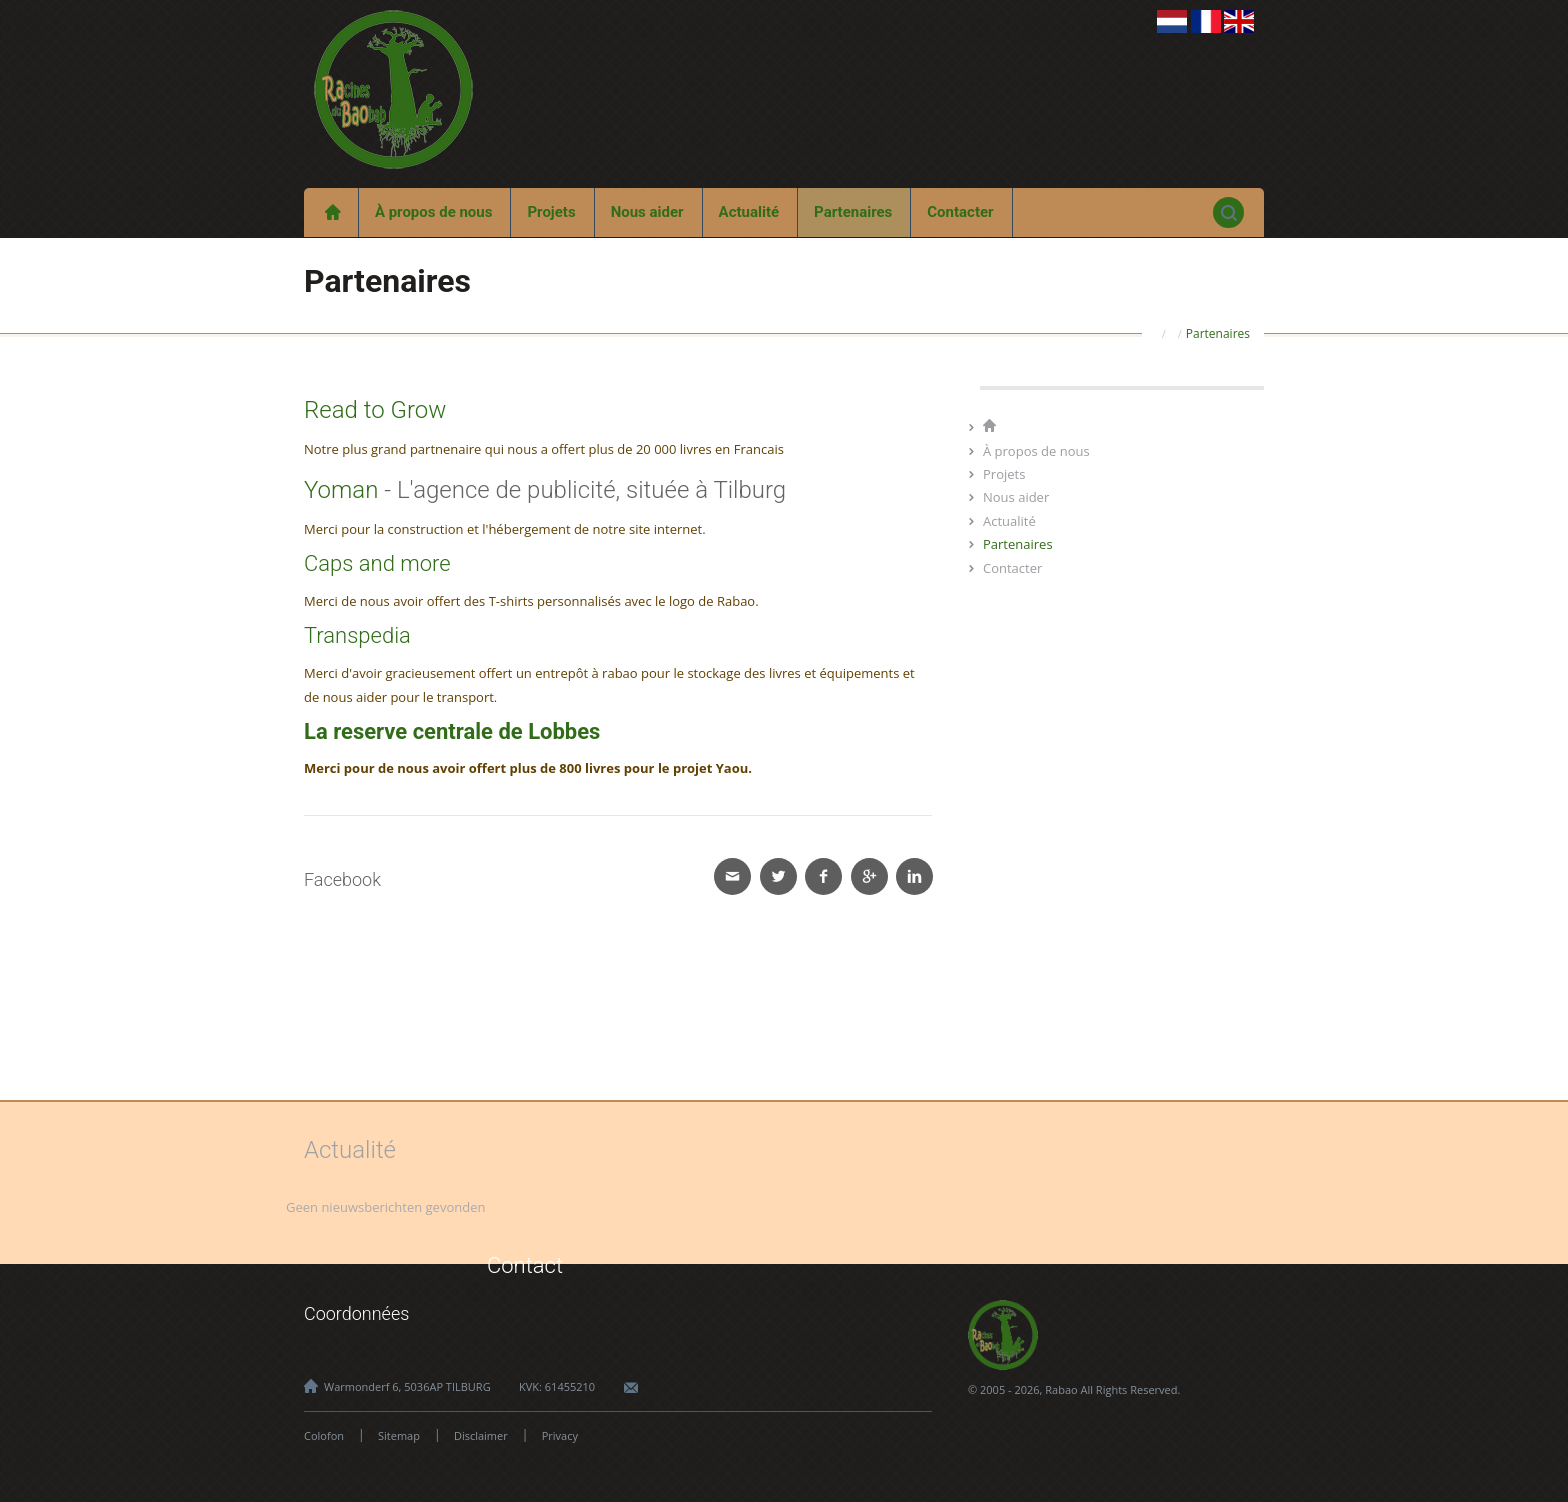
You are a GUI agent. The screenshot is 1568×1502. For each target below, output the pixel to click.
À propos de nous (434, 212)
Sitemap (399, 1435)
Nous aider (647, 212)
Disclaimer (481, 1435)
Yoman (341, 490)
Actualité (749, 212)
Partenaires (853, 212)
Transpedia (357, 635)
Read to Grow (375, 410)
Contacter (960, 212)
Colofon (324, 1435)
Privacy (560, 1435)
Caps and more (377, 563)
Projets (551, 212)
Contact (525, 1265)
